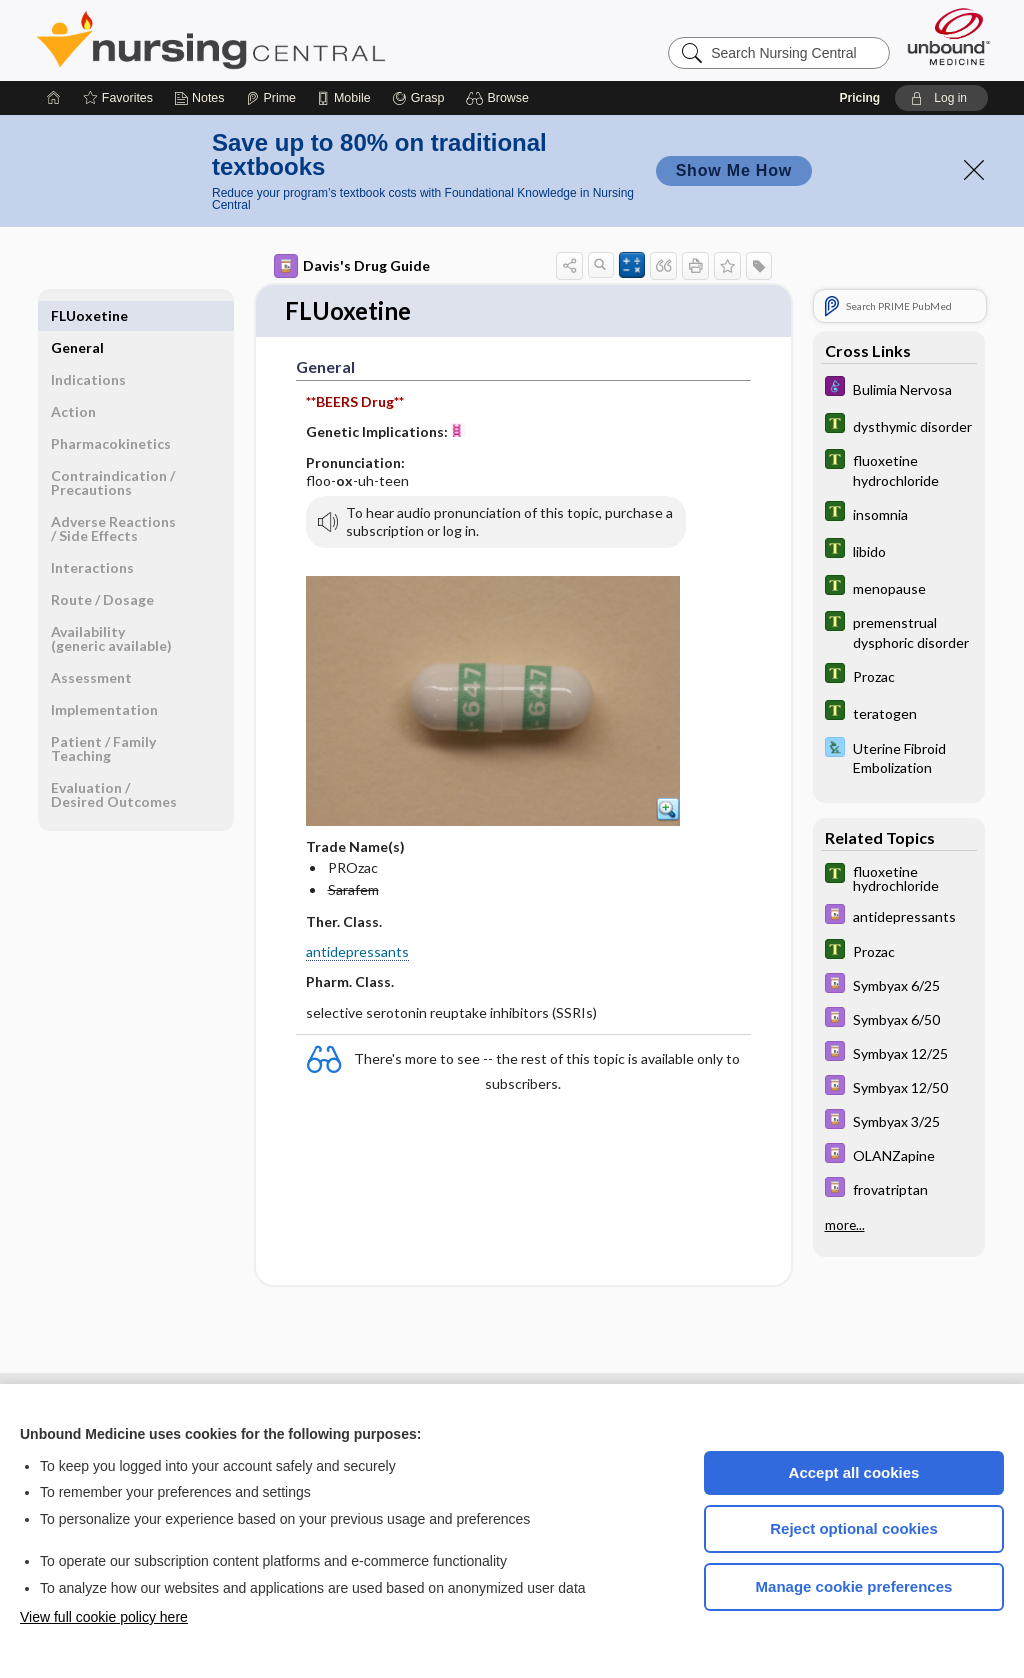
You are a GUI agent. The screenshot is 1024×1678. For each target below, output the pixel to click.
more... (845, 1224)
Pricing (859, 98)
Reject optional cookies (854, 1528)
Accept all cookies (854, 1472)
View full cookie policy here (104, 1617)
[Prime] (271, 98)
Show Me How (734, 170)
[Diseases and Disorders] (899, 388)
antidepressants (357, 953)
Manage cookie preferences (854, 1586)
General (77, 315)
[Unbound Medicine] (949, 36)
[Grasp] (418, 98)
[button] (500, 98)
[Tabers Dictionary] (899, 425)
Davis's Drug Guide (352, 266)
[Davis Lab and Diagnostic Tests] (899, 757)
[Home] (54, 98)
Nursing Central (286, 40)
